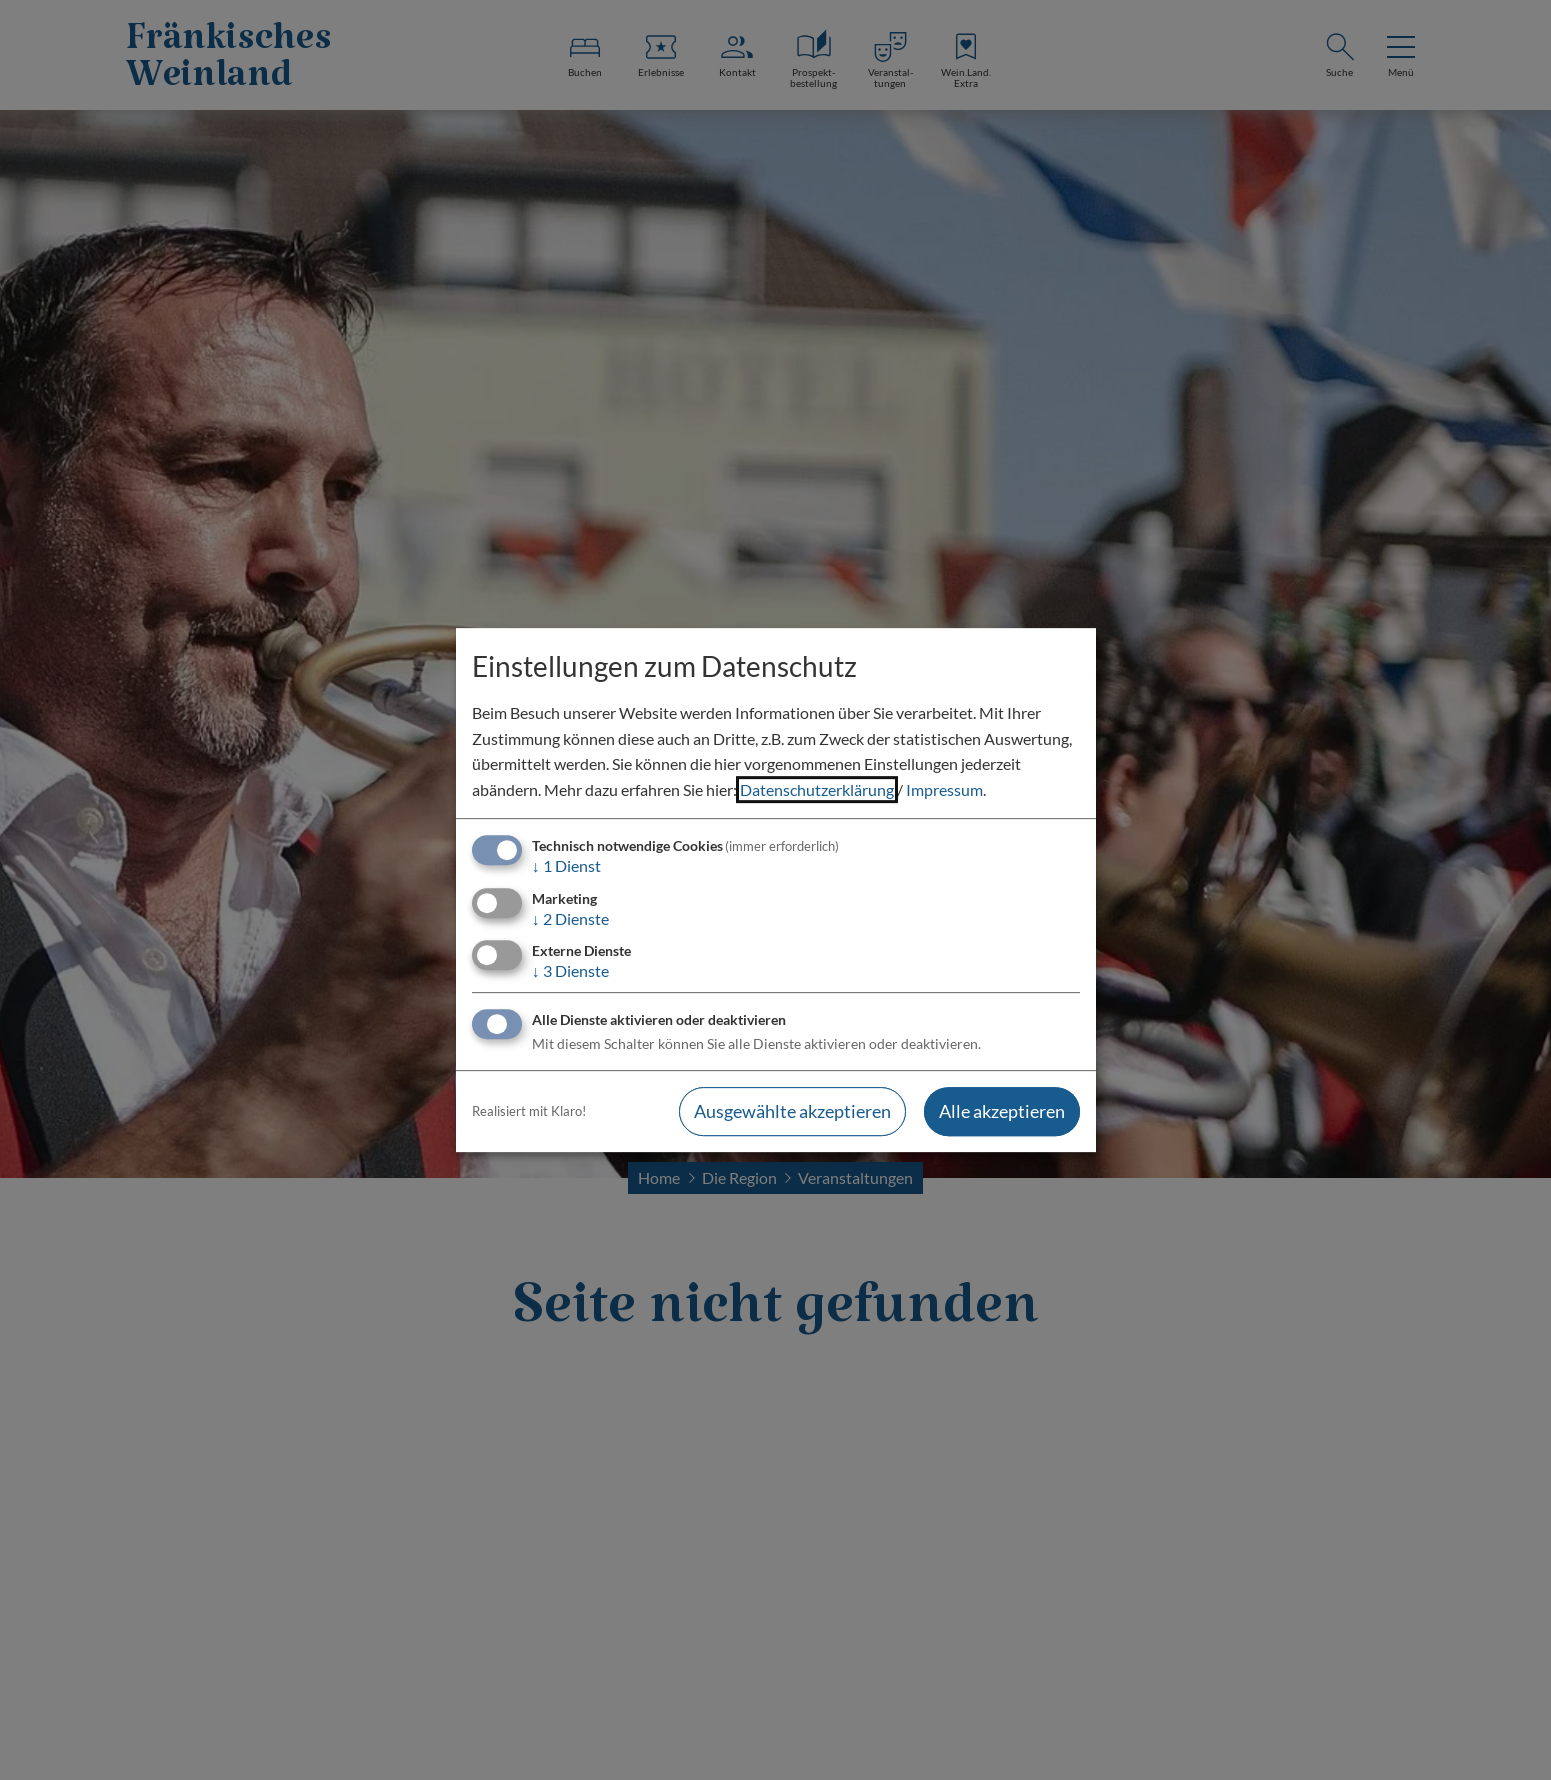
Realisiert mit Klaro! (529, 1111)
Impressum (944, 789)
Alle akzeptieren (1002, 1111)
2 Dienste (570, 918)
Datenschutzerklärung (817, 789)
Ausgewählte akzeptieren (792, 1111)
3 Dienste (570, 970)
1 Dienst (566, 866)
